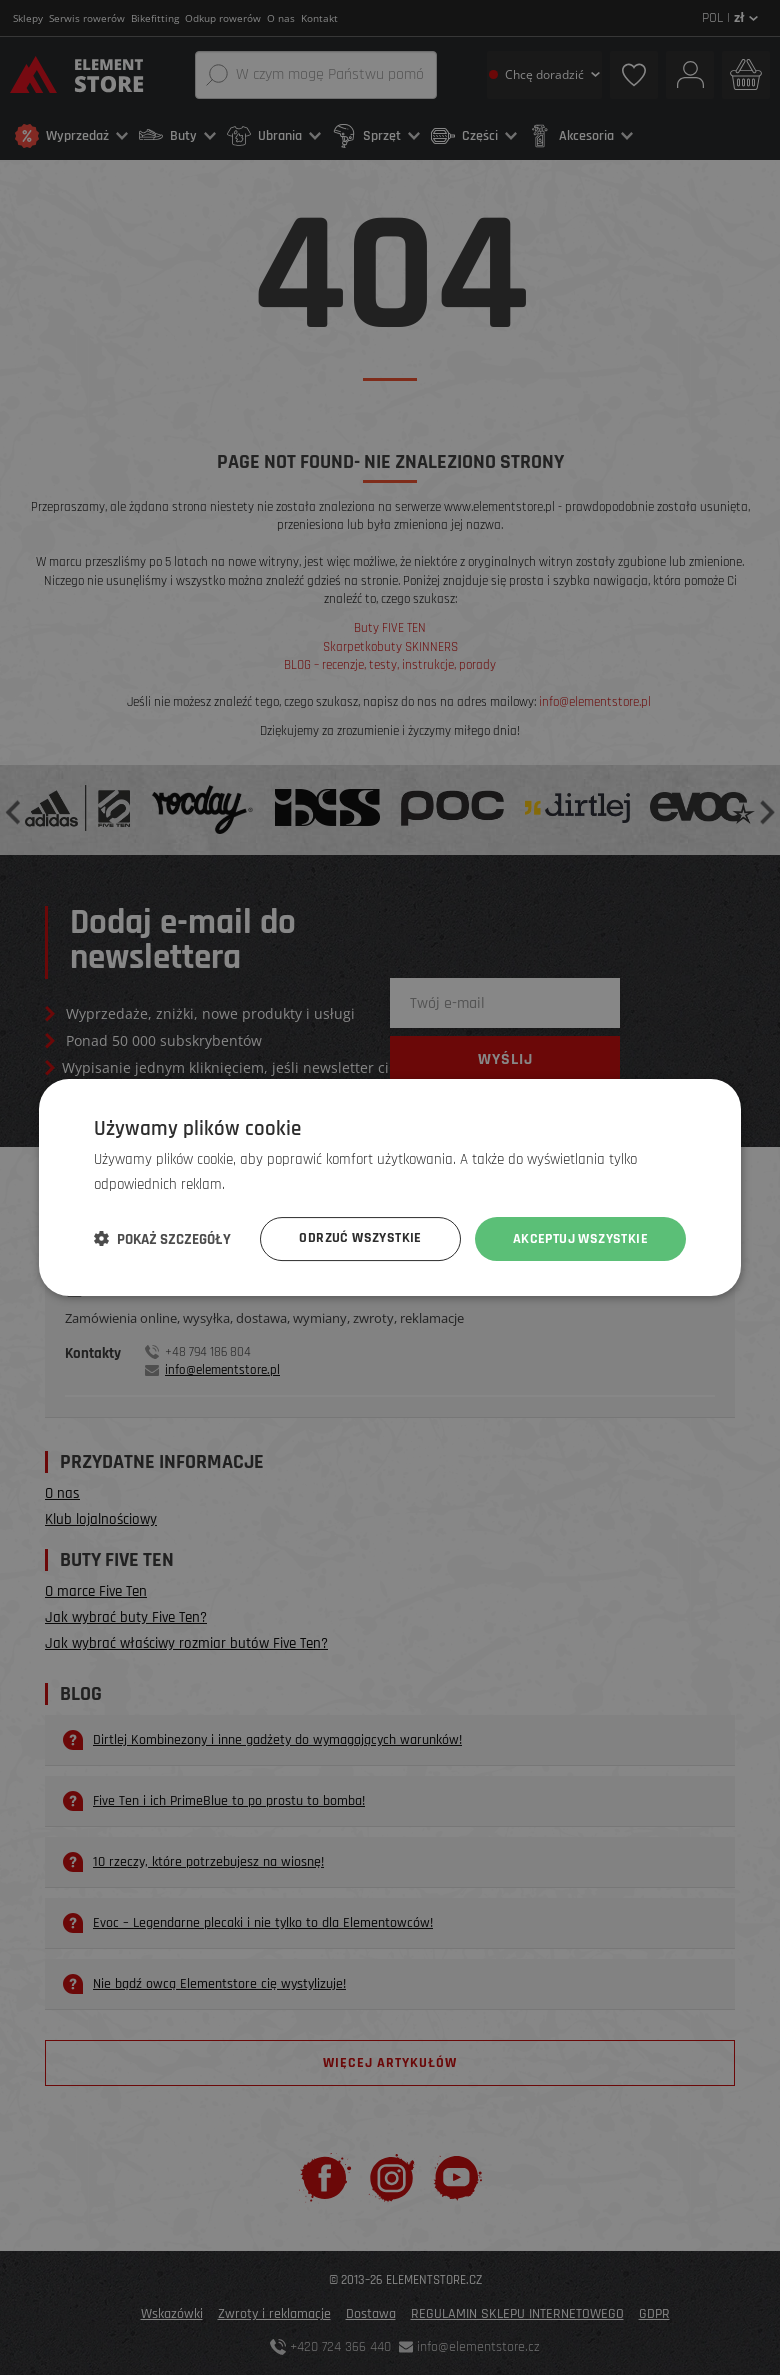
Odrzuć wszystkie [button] (360, 1239)
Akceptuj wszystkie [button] (580, 1239)
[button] (162, 1239)
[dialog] (390, 1187)
